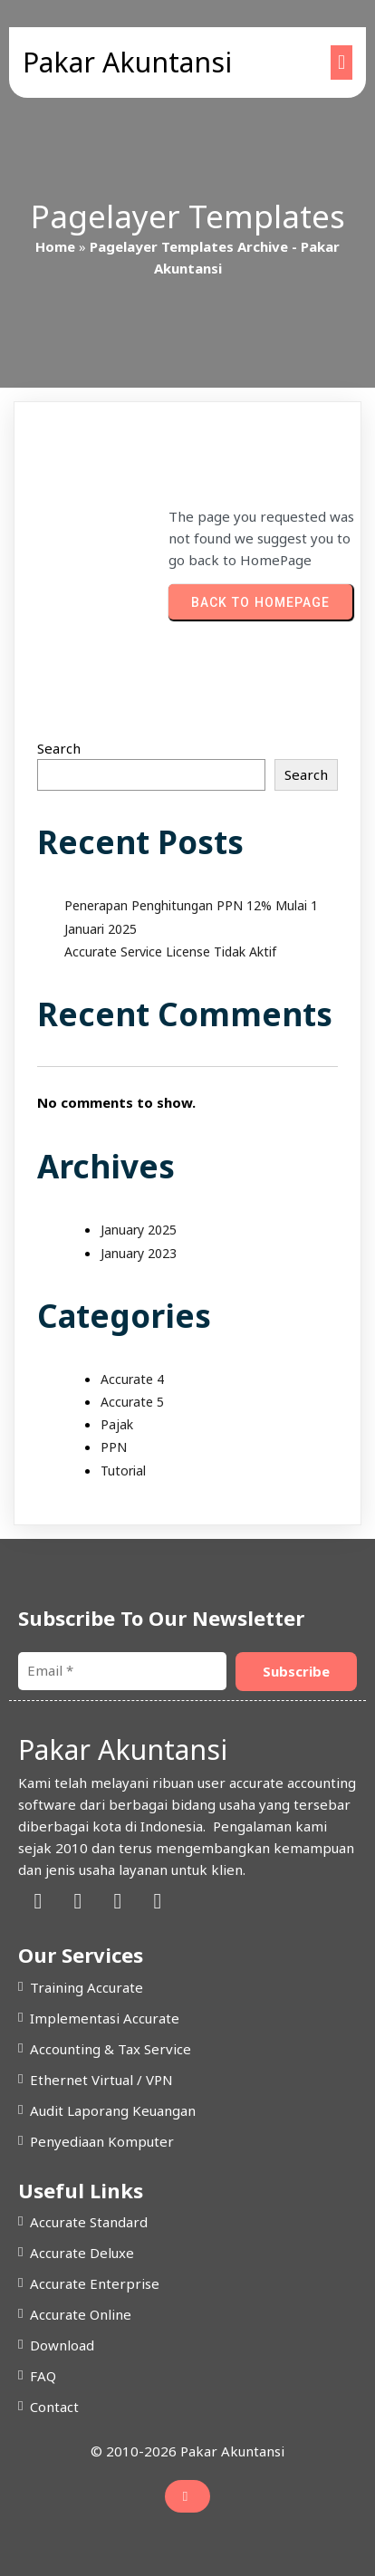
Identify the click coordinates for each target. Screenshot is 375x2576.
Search (59, 748)
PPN (114, 1447)
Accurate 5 (132, 1401)
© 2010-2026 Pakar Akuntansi (187, 2451)
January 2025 (139, 1229)
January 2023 (139, 1253)
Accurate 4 (132, 1379)
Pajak (117, 1424)
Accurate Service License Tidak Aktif (170, 951)
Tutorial (123, 1470)
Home (55, 246)
